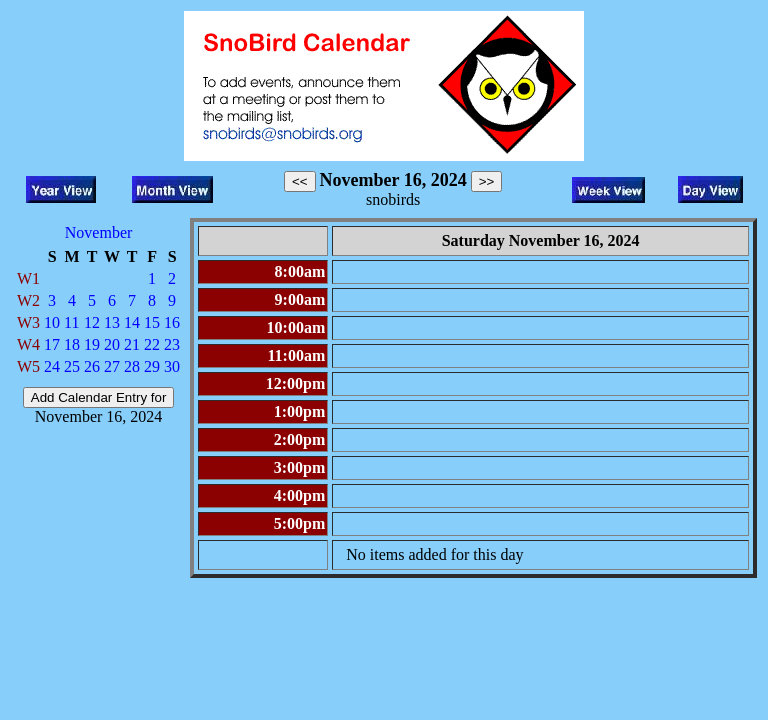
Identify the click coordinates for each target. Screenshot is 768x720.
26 (92, 366)
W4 (28, 344)
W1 (28, 278)
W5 (28, 366)
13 (112, 322)
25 (72, 366)
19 (92, 344)
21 (132, 344)
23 (172, 344)
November (99, 232)
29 (152, 366)
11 (71, 322)
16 (172, 322)
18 (72, 344)
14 (132, 322)
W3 (28, 322)
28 (132, 366)
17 (52, 344)
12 (92, 322)
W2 (28, 300)
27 (112, 366)
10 (52, 322)
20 (112, 344)
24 (52, 366)
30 (172, 366)
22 (152, 344)
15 (152, 322)
